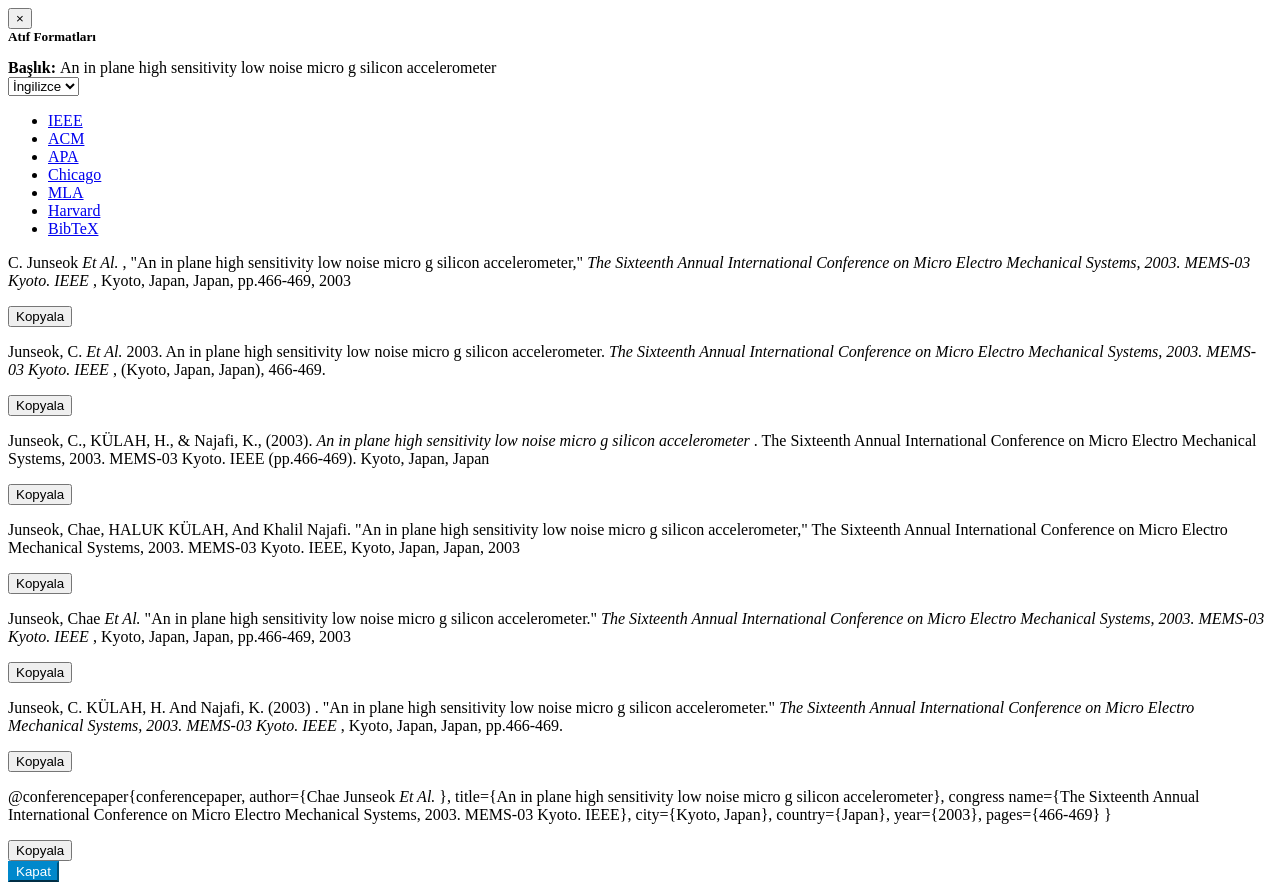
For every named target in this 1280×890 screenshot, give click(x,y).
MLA (66, 192)
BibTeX (73, 228)
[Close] (20, 18)
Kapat (33, 871)
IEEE (65, 120)
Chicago (74, 174)
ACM (66, 138)
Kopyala (40, 316)
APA (63, 156)
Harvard (74, 210)
